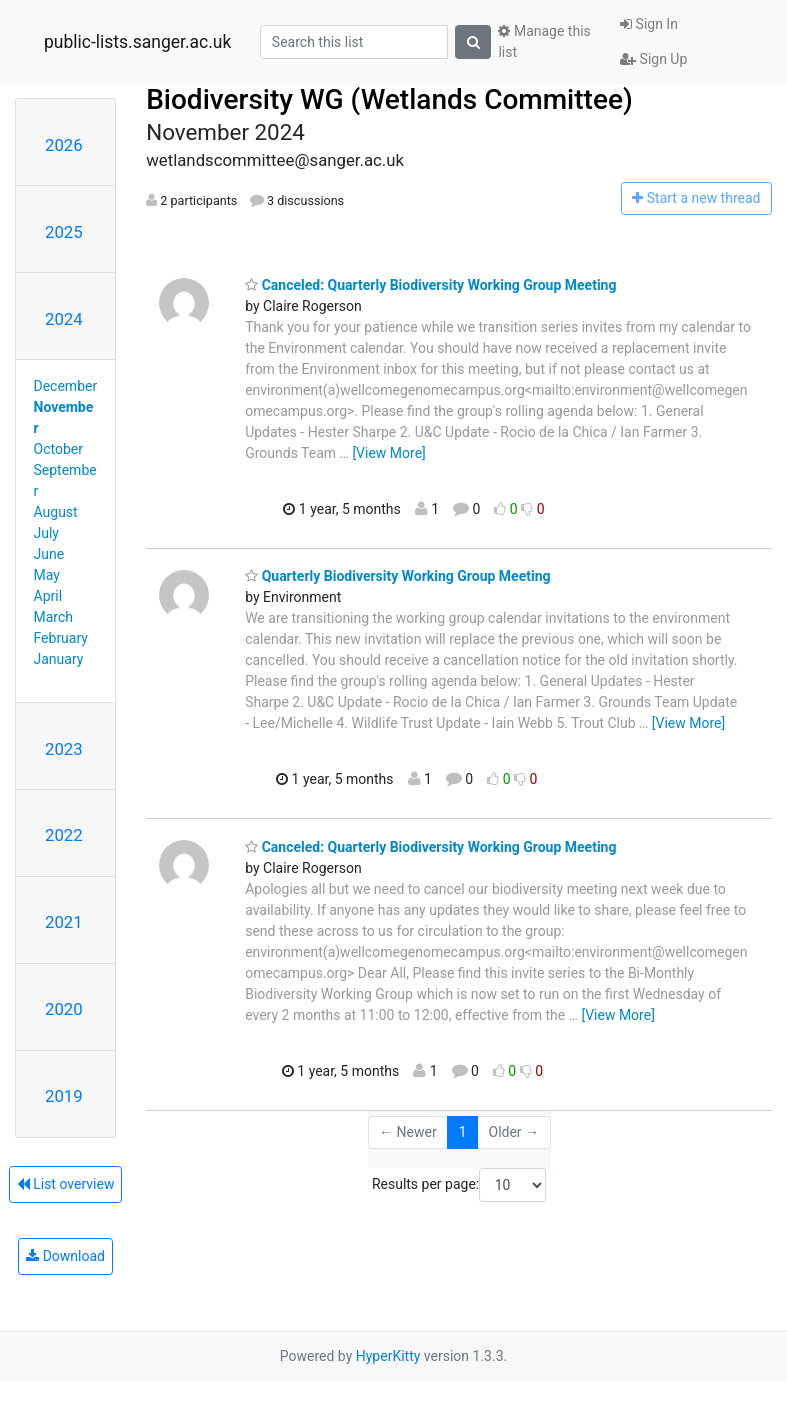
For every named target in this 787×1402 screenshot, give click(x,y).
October (58, 449)
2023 (64, 749)
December (66, 386)
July (46, 533)
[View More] (388, 453)
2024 (64, 319)
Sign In (649, 24)
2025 (64, 232)
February (61, 638)
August (56, 512)
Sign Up (653, 59)
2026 (64, 145)
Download (65, 1256)
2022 (64, 835)
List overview (66, 1184)
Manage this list (544, 41)
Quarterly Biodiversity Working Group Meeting (397, 576)
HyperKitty (388, 1356)
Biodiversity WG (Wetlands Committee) (389, 99)
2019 (64, 1096)
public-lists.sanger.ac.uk (137, 42)
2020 (64, 1009)
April (48, 596)
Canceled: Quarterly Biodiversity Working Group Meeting (430, 285)
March (54, 617)
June (49, 554)
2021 (64, 922)
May (47, 575)
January (59, 659)
